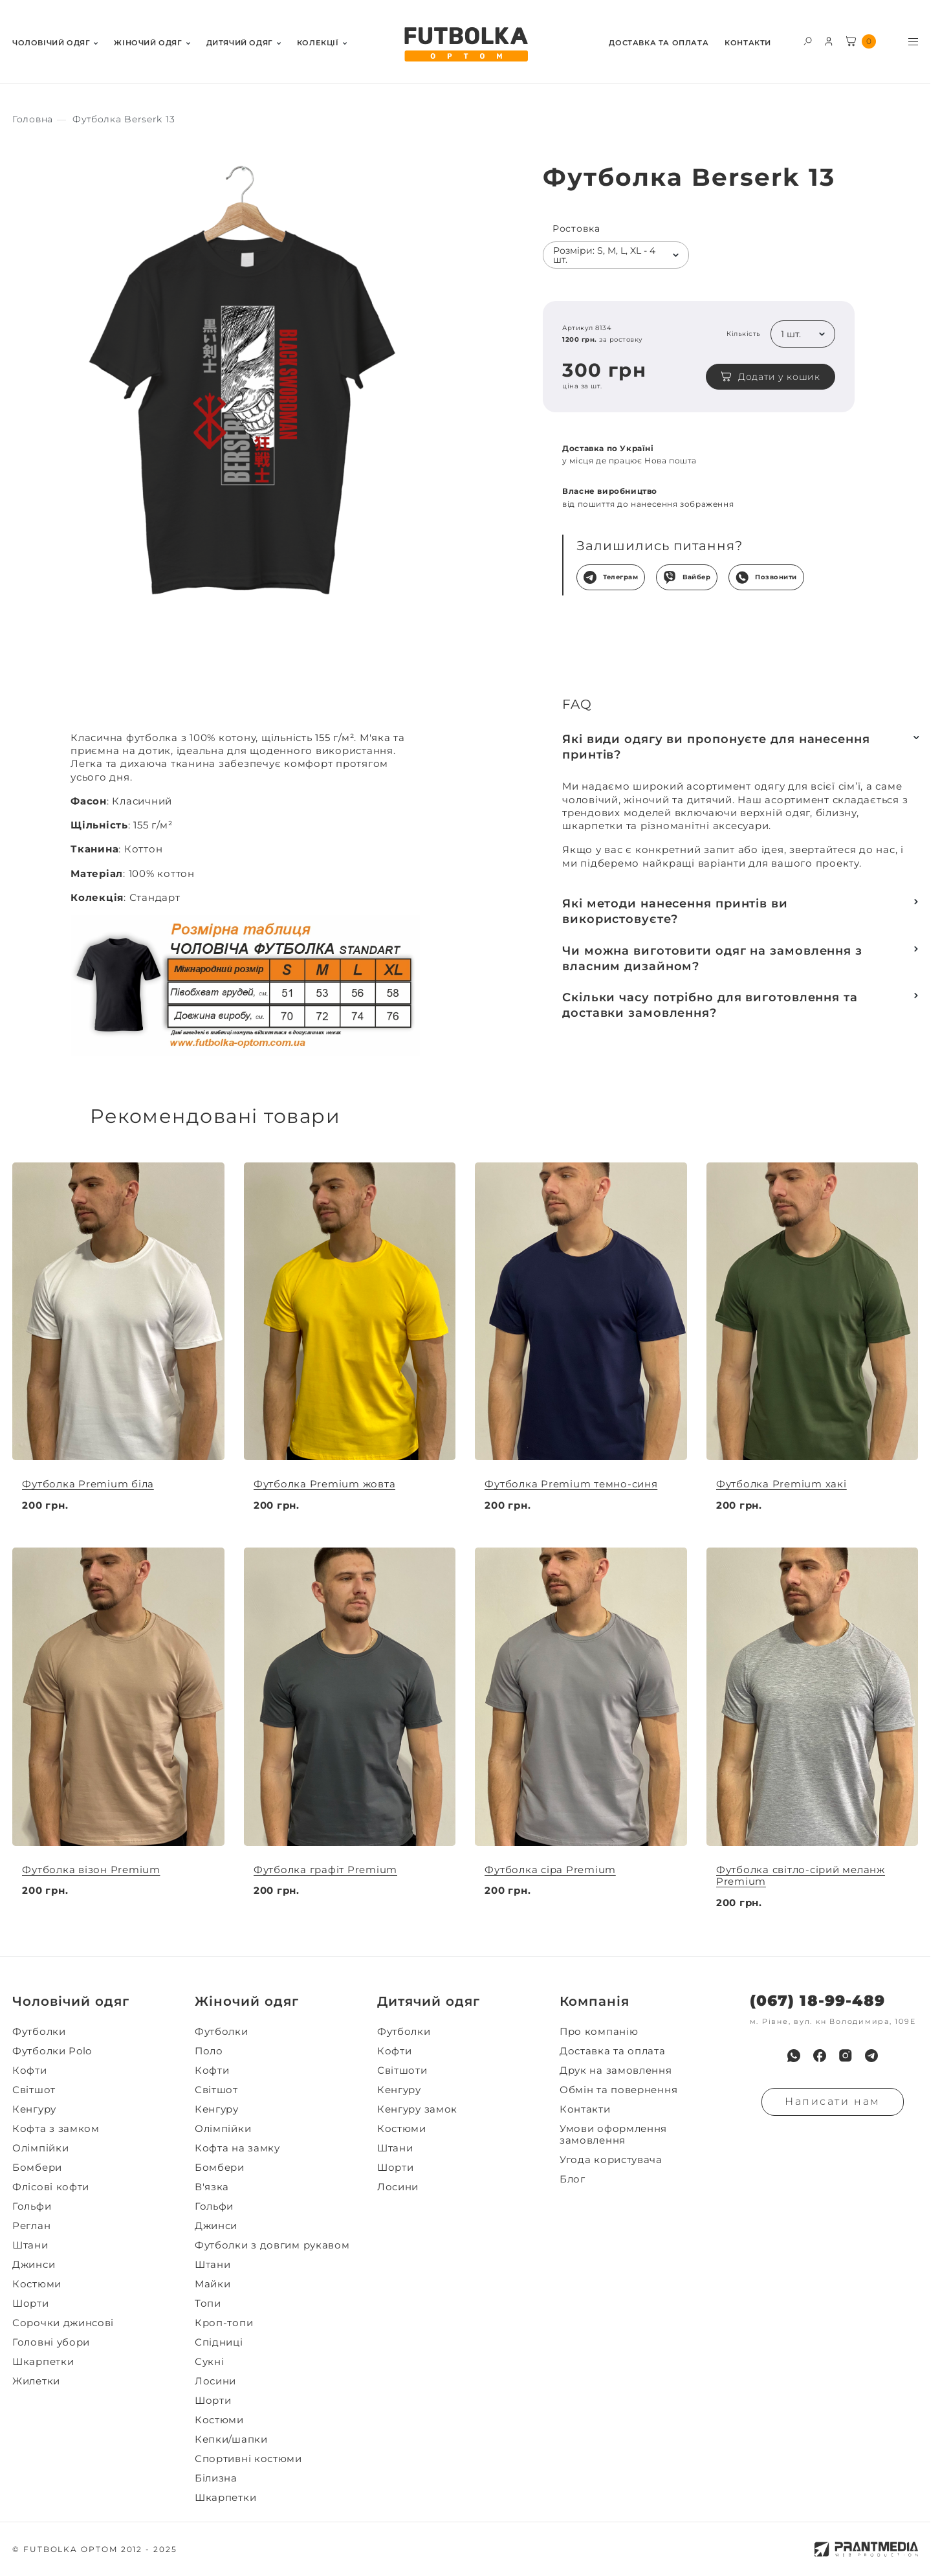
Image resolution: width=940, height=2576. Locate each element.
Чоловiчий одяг (51, 43)
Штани (30, 2245)
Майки (213, 2284)
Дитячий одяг (239, 43)
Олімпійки (40, 2148)
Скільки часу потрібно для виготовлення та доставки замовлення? (710, 1005)
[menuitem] (55, 42)
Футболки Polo (52, 2051)
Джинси (33, 2265)
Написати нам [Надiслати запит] (832, 2101)
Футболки (39, 2031)
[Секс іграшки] (32, 119)
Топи (208, 2303)
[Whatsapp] (793, 2055)
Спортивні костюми (248, 2459)
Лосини (215, 2381)
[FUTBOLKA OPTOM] (465, 44)
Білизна (216, 2478)
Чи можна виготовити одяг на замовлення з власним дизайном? (712, 958)
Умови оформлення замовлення (613, 2134)
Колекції (318, 43)
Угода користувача (611, 2160)
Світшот (34, 2090)
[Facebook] (819, 2055)
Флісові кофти (50, 2187)
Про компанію (599, 2031)
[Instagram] (845, 2055)
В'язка (212, 2187)
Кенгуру (34, 2109)
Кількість (744, 334)
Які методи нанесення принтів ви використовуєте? (675, 911)
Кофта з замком (56, 2129)
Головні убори (51, 2342)
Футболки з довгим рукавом (272, 2245)
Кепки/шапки (231, 2439)
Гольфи (31, 2206)
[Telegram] (871, 2055)
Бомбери (37, 2167)
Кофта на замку (237, 2148)
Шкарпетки (43, 2362)
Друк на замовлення (616, 2070)
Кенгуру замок (417, 2109)
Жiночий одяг (148, 43)
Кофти (29, 2070)
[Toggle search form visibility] (807, 40)
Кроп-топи (224, 2323)
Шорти (30, 2303)
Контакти (748, 43)
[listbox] (616, 255)
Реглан (31, 2226)
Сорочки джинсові (63, 2323)
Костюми (36, 2284)
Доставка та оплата (658, 43)
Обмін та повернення (618, 2090)
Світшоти (402, 2070)
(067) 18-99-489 (817, 2000)
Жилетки (36, 2381)
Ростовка (576, 228)
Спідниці (219, 2342)
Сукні (209, 2362)
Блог (572, 2179)
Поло (209, 2051)
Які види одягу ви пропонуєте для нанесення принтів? (716, 747)
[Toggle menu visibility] (913, 41)
